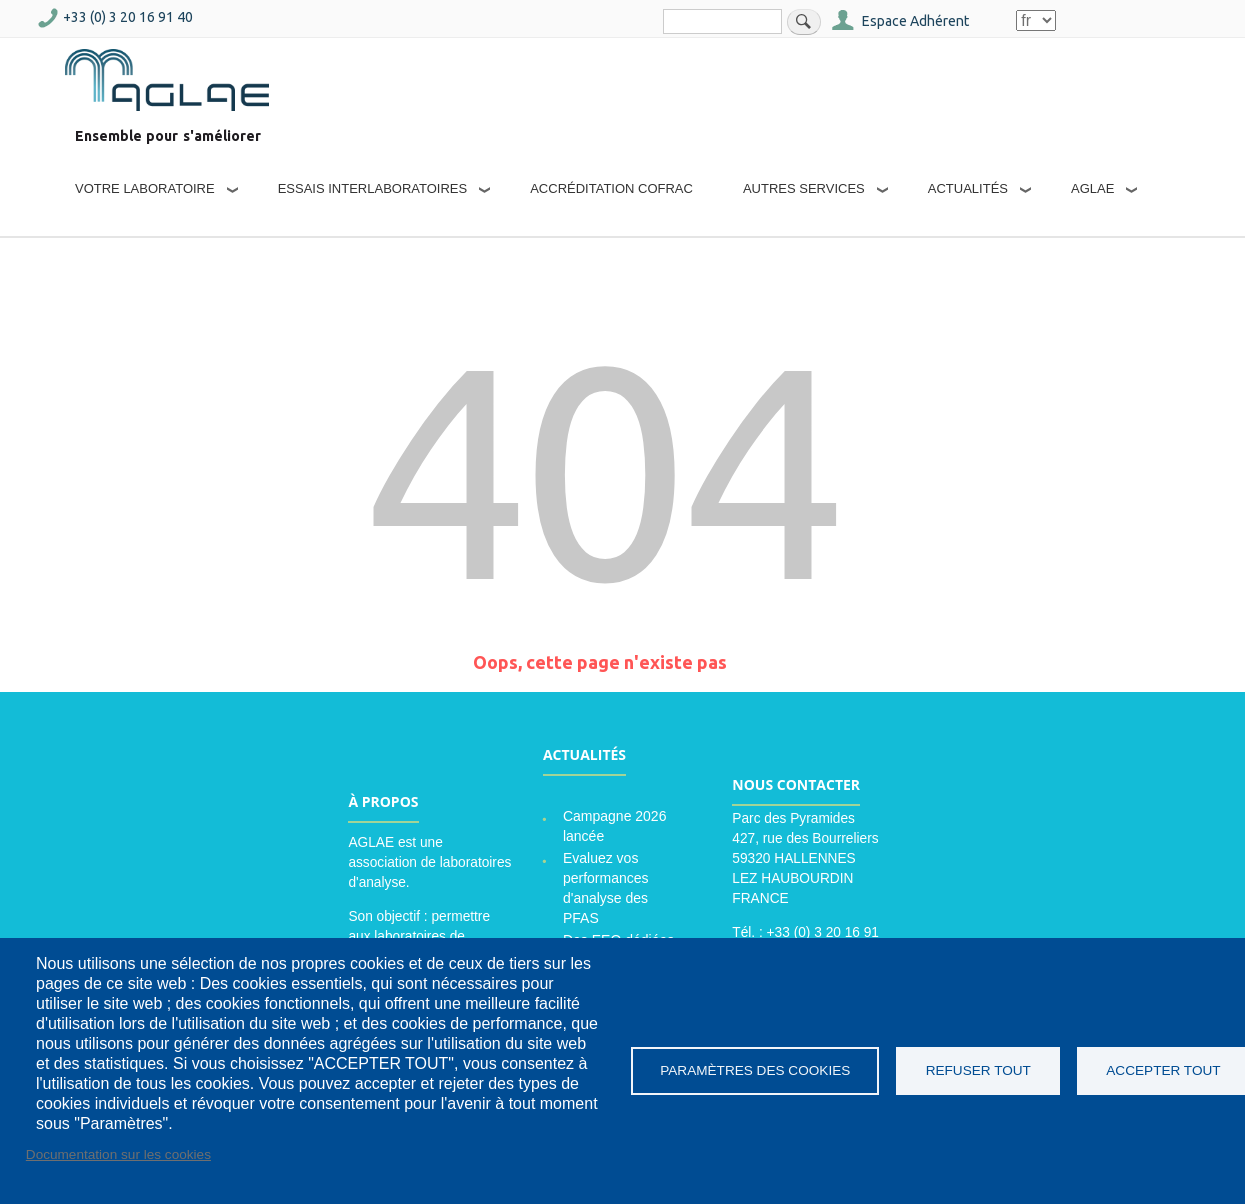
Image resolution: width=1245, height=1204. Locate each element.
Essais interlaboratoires (373, 188)
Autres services (804, 188)
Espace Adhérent (915, 21)
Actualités (968, 188)
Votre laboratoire (145, 188)
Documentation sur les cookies (118, 1154)
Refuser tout (978, 1070)
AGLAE (1092, 188)
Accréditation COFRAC (611, 188)
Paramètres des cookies (755, 1070)
